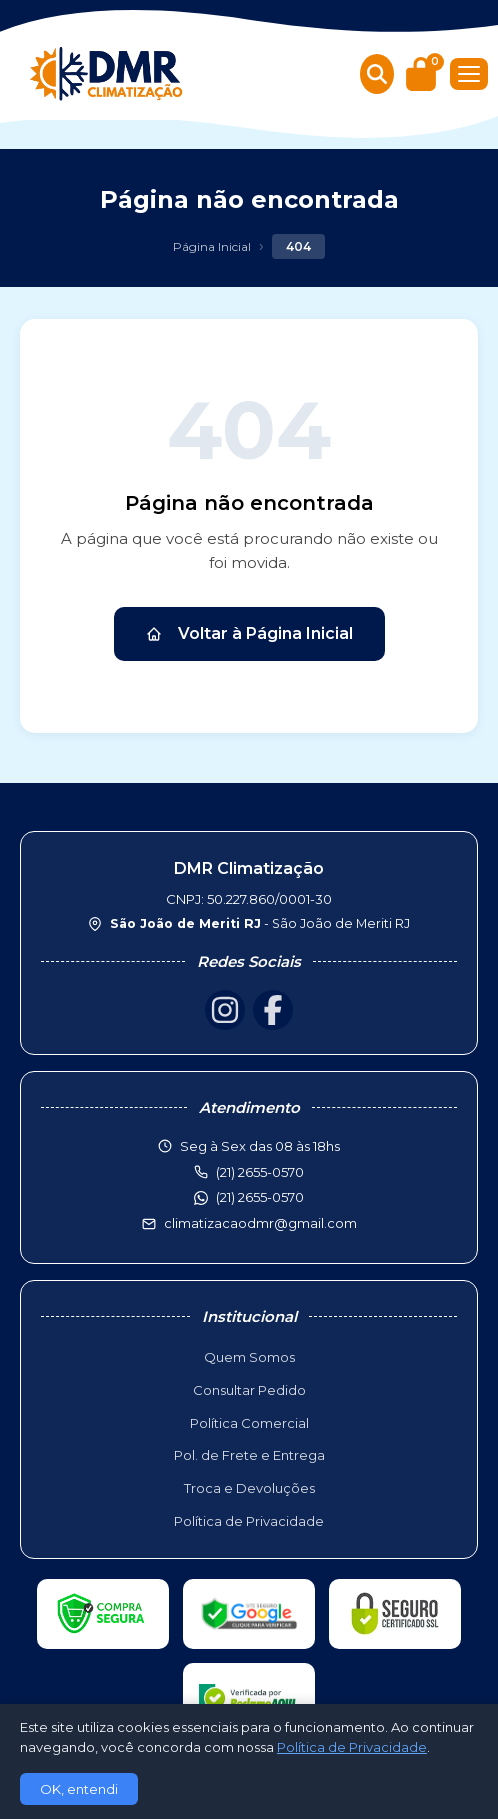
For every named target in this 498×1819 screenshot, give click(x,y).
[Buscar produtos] (377, 74)
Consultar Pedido (249, 1390)
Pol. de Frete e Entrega (249, 1455)
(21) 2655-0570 (260, 1197)
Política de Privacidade (249, 1521)
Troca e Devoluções (249, 1488)
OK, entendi (79, 1789)
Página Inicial (212, 246)
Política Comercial (249, 1423)
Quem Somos (249, 1357)
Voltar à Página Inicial (249, 633)
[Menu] (469, 74)
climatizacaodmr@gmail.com (260, 1223)
